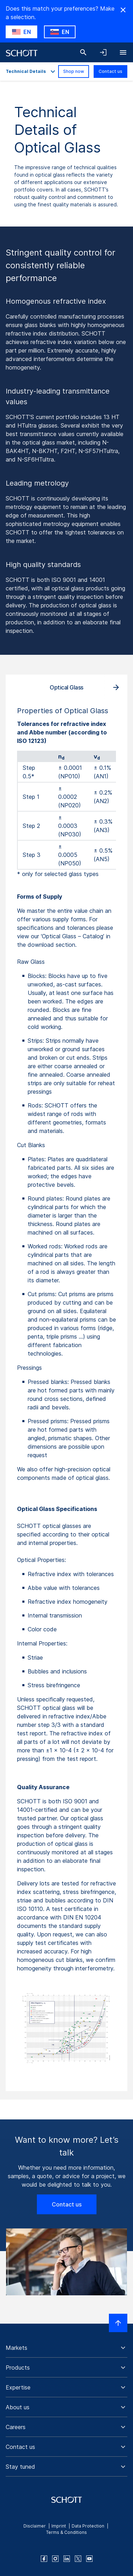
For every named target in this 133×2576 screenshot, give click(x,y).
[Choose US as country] (21, 31)
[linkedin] (66, 2558)
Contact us (110, 71)
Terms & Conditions (66, 2532)
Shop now (73, 71)
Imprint (58, 2526)
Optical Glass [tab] (66, 687)
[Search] (83, 52)
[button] (66, 2348)
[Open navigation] (123, 52)
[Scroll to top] (118, 2323)
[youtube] (89, 2558)
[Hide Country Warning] (123, 10)
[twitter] (78, 2558)
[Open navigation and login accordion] (103, 52)
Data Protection (88, 2526)
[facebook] (44, 2558)
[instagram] (55, 2558)
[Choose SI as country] (60, 31)
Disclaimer (34, 2526)
